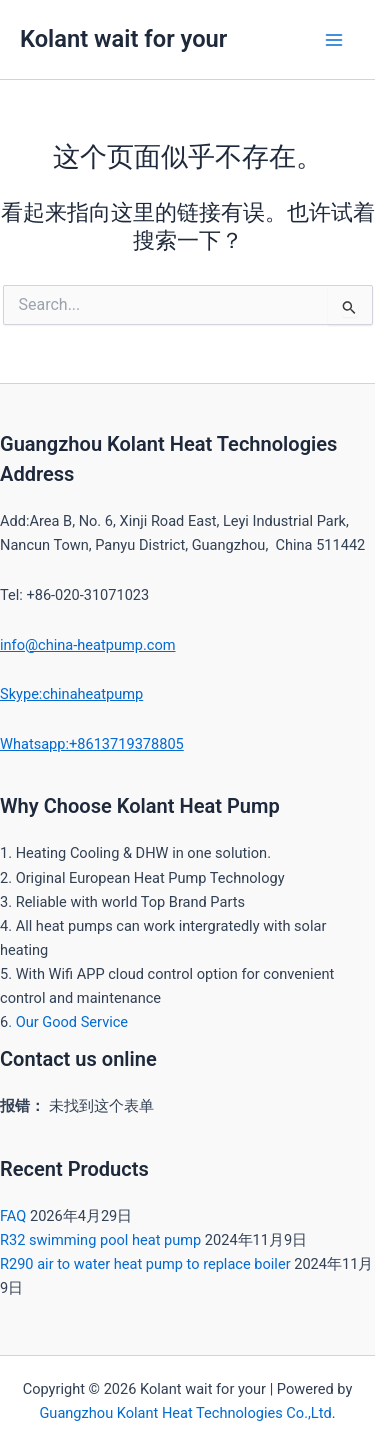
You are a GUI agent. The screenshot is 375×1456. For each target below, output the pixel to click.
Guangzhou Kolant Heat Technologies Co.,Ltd (185, 1413)
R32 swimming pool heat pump (100, 1240)
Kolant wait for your (123, 39)
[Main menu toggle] (334, 40)
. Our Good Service (68, 1022)
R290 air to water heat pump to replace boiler (145, 1264)
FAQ (13, 1216)
